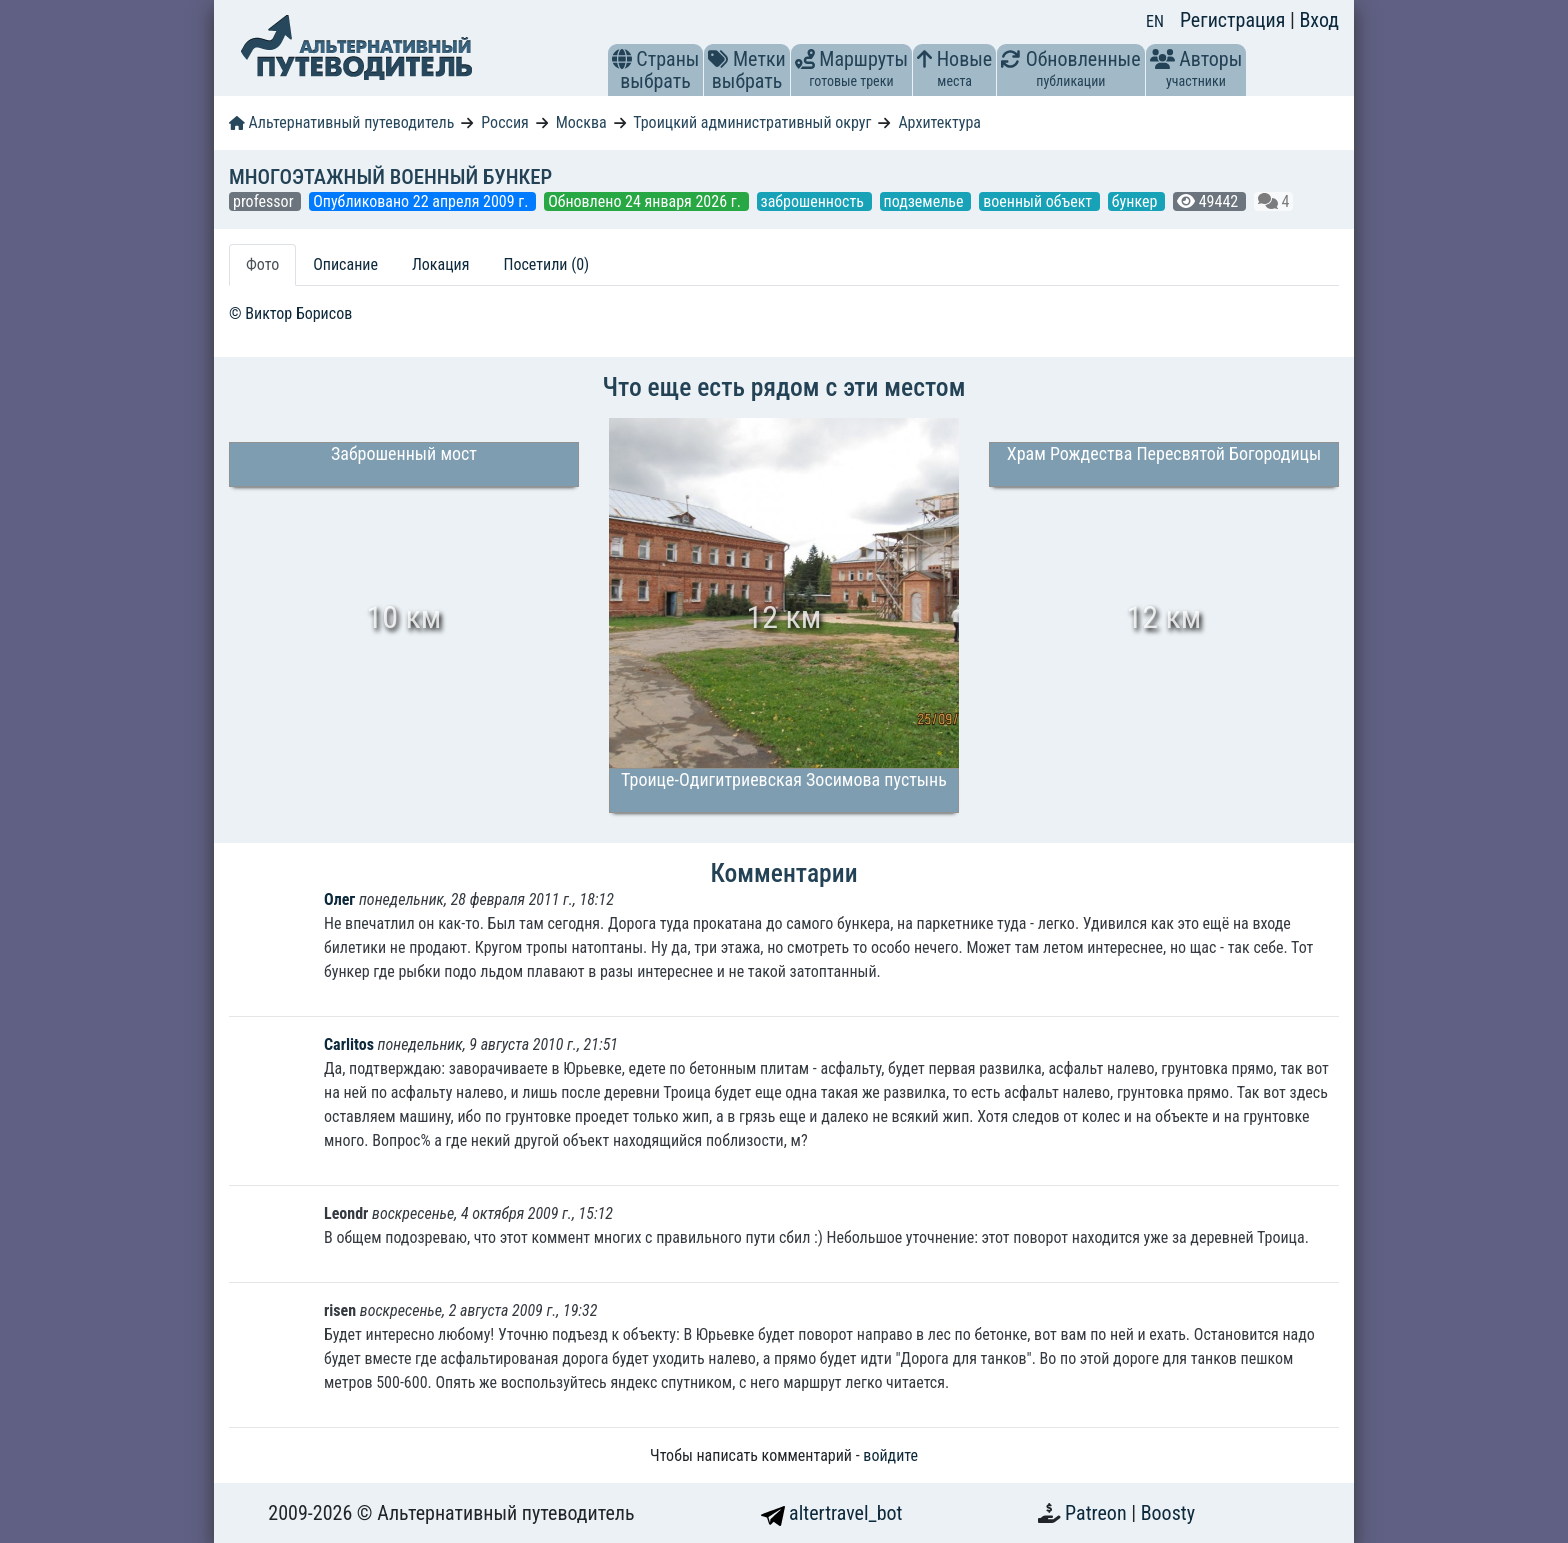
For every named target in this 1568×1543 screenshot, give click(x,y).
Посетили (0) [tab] (546, 264)
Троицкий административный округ (752, 122)
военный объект (1039, 201)
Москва (581, 122)
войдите (890, 1455)
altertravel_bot (832, 1513)
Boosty (1168, 1513)
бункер (1136, 201)
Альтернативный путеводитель (341, 122)
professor (265, 201)
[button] (622, 59)
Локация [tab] (441, 264)
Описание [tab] (345, 264)
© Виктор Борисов (290, 313)
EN (1155, 21)
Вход (1319, 20)
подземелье (926, 201)
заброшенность (814, 201)
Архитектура (939, 122)
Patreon (1098, 1513)
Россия (504, 122)
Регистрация (1235, 20)
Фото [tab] (262, 264)
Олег (339, 899)
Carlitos (349, 1044)
